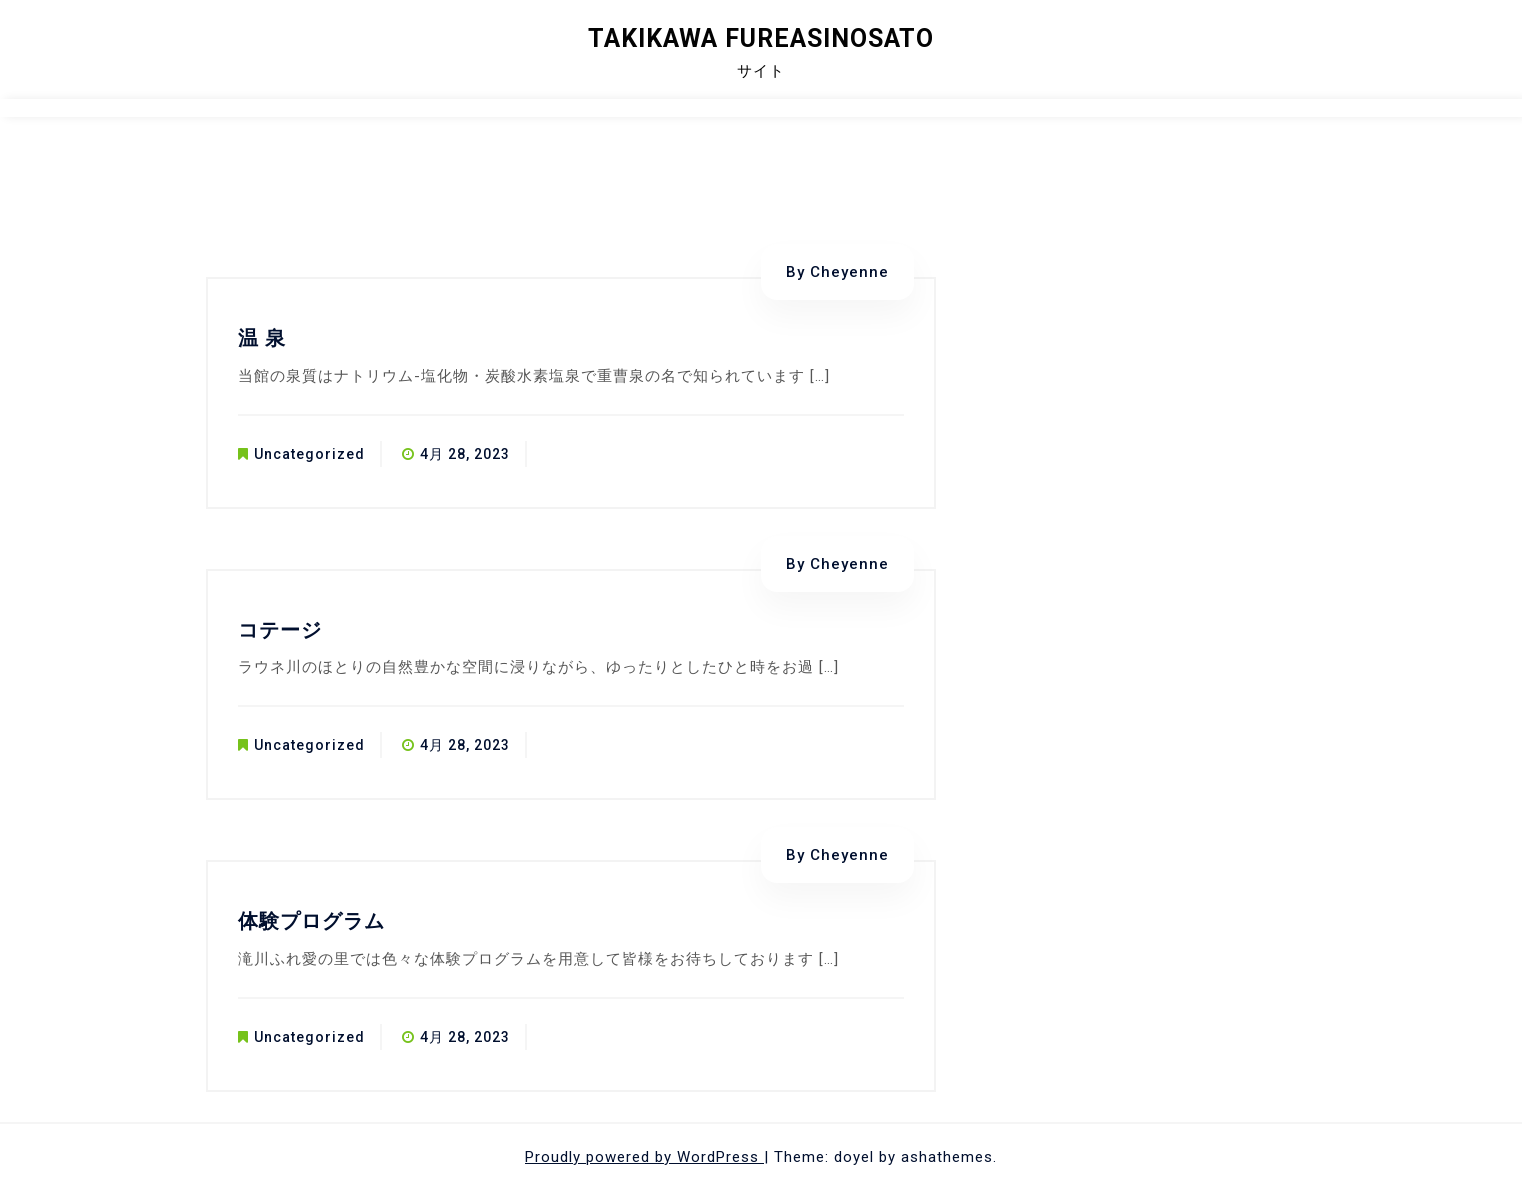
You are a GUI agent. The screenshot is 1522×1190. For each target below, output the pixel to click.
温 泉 (262, 338)
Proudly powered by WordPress (644, 1157)
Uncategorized (309, 454)
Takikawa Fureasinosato (761, 38)
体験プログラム (311, 921)
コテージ (280, 630)
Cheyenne (849, 272)
